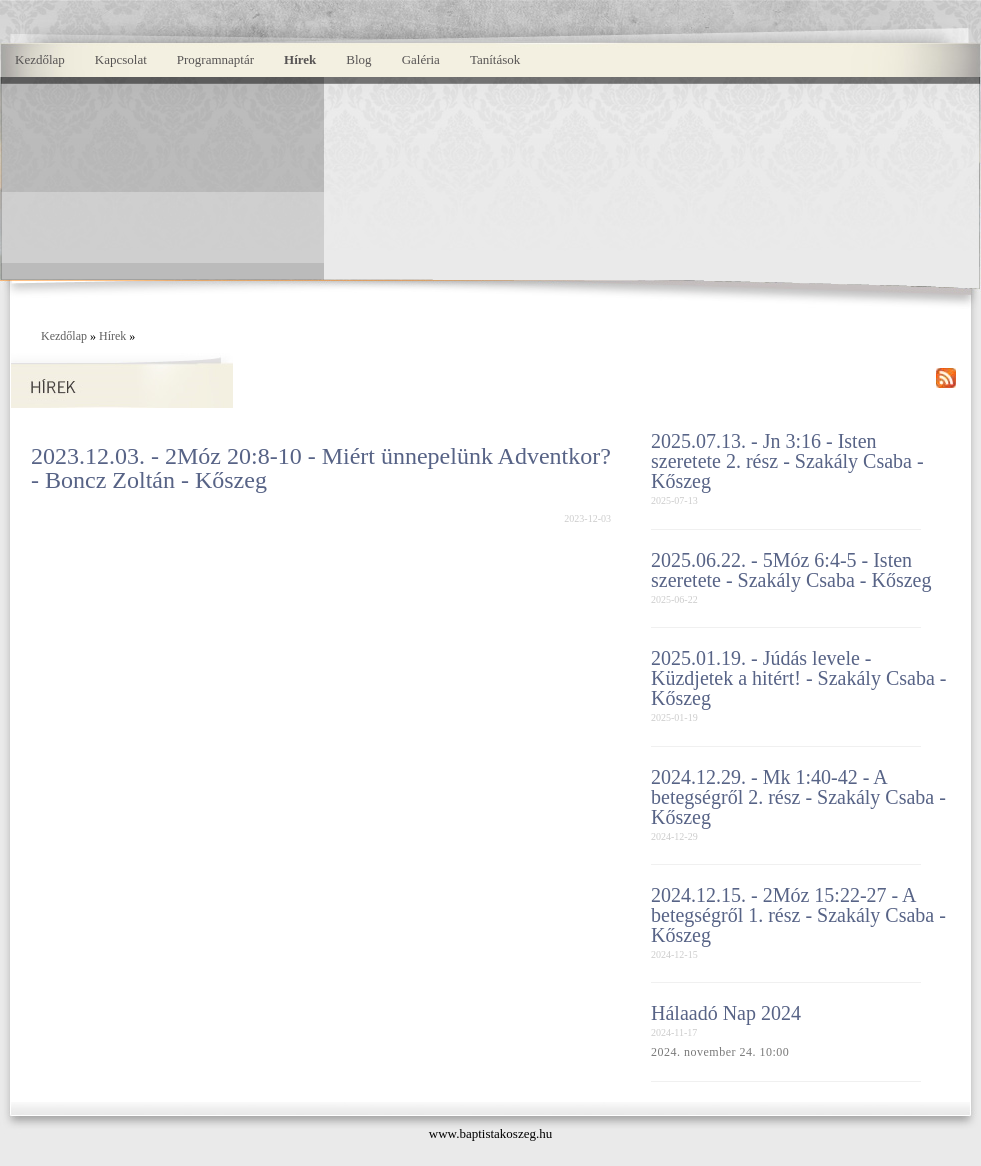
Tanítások (495, 59)
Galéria (421, 59)
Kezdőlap (40, 59)
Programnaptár (215, 59)
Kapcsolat (121, 59)
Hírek (300, 59)
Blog (358, 59)
